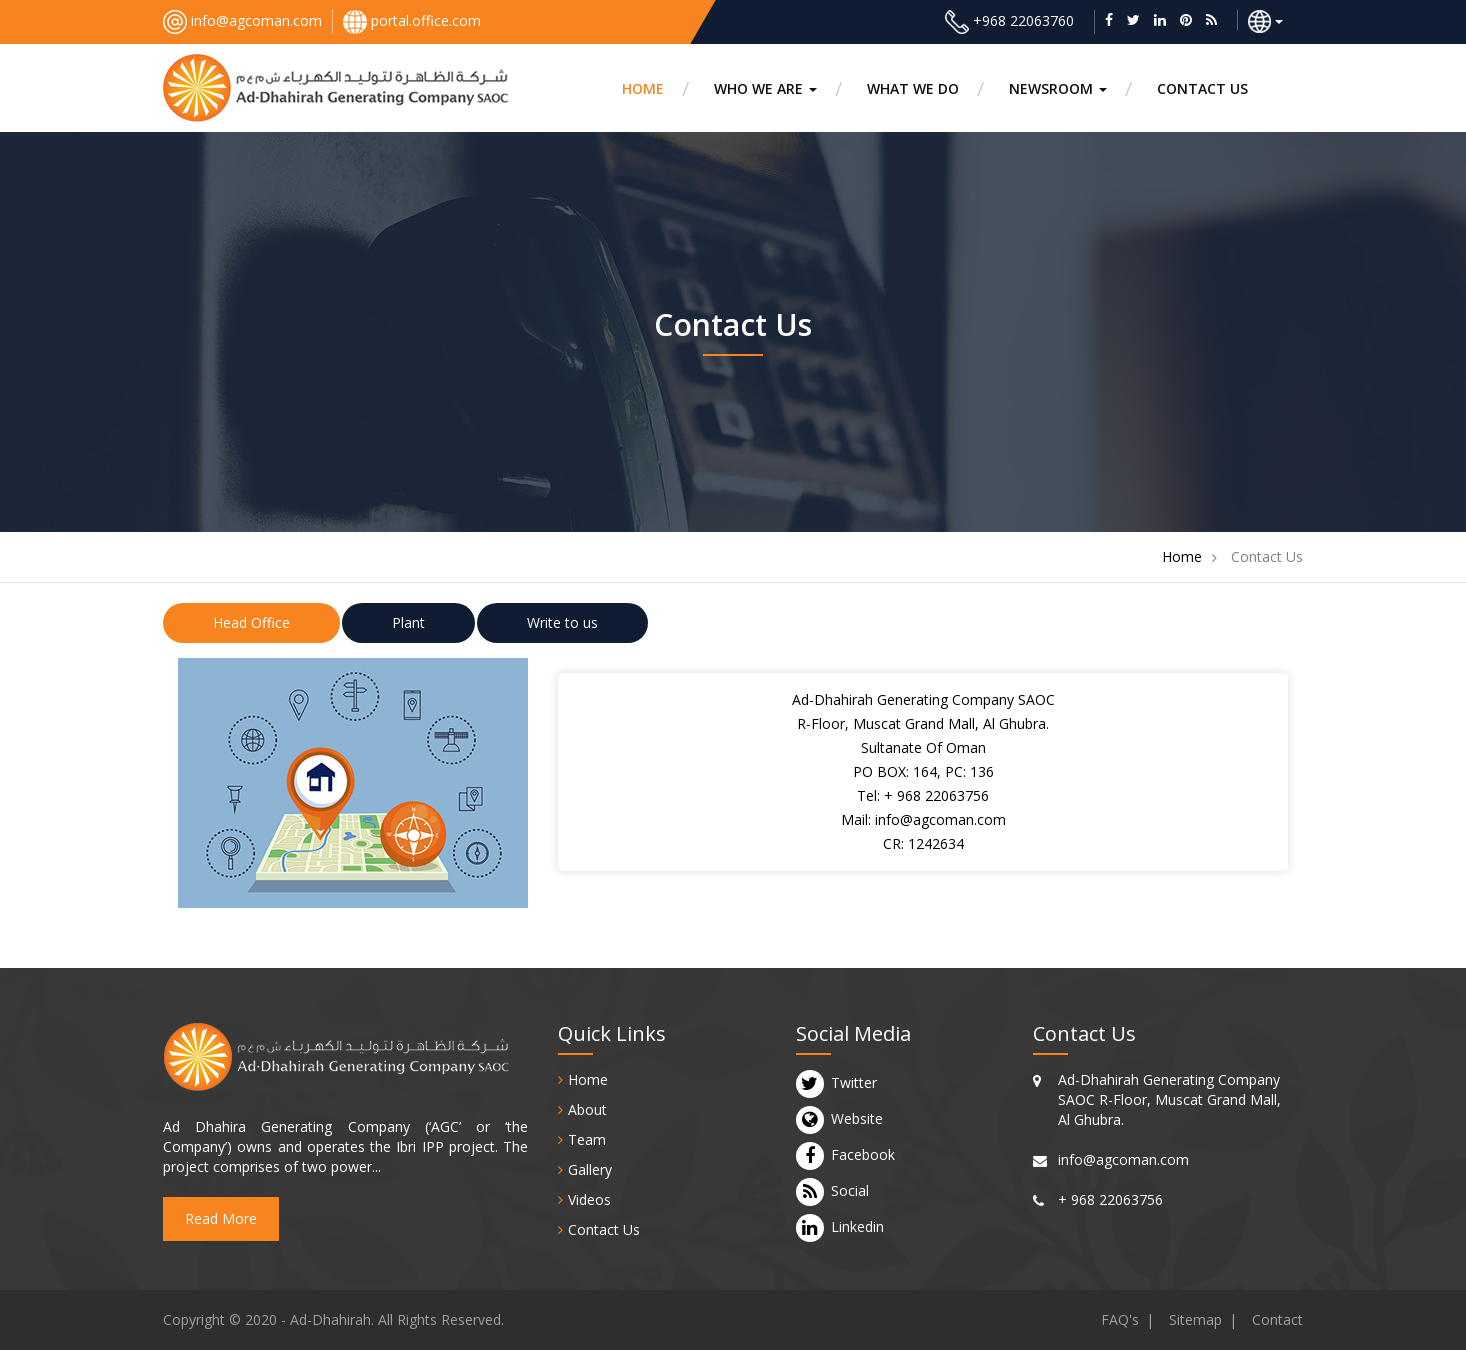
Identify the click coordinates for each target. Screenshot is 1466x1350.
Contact (1277, 1319)
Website (857, 1119)
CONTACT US (1202, 88)
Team (587, 1139)
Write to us (562, 622)
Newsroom (1058, 88)
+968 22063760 (1023, 20)
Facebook (863, 1155)
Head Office (251, 622)
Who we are (765, 88)
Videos (589, 1199)
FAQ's (1120, 1319)
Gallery (590, 1169)
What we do (913, 88)
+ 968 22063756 (936, 795)
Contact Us (604, 1229)
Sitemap (1195, 1319)
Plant (408, 622)
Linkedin (857, 1227)
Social (850, 1191)
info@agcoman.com (256, 20)
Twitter (854, 1083)
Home (1182, 556)
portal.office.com (426, 20)
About (587, 1109)
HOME (643, 88)
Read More (221, 1218)
